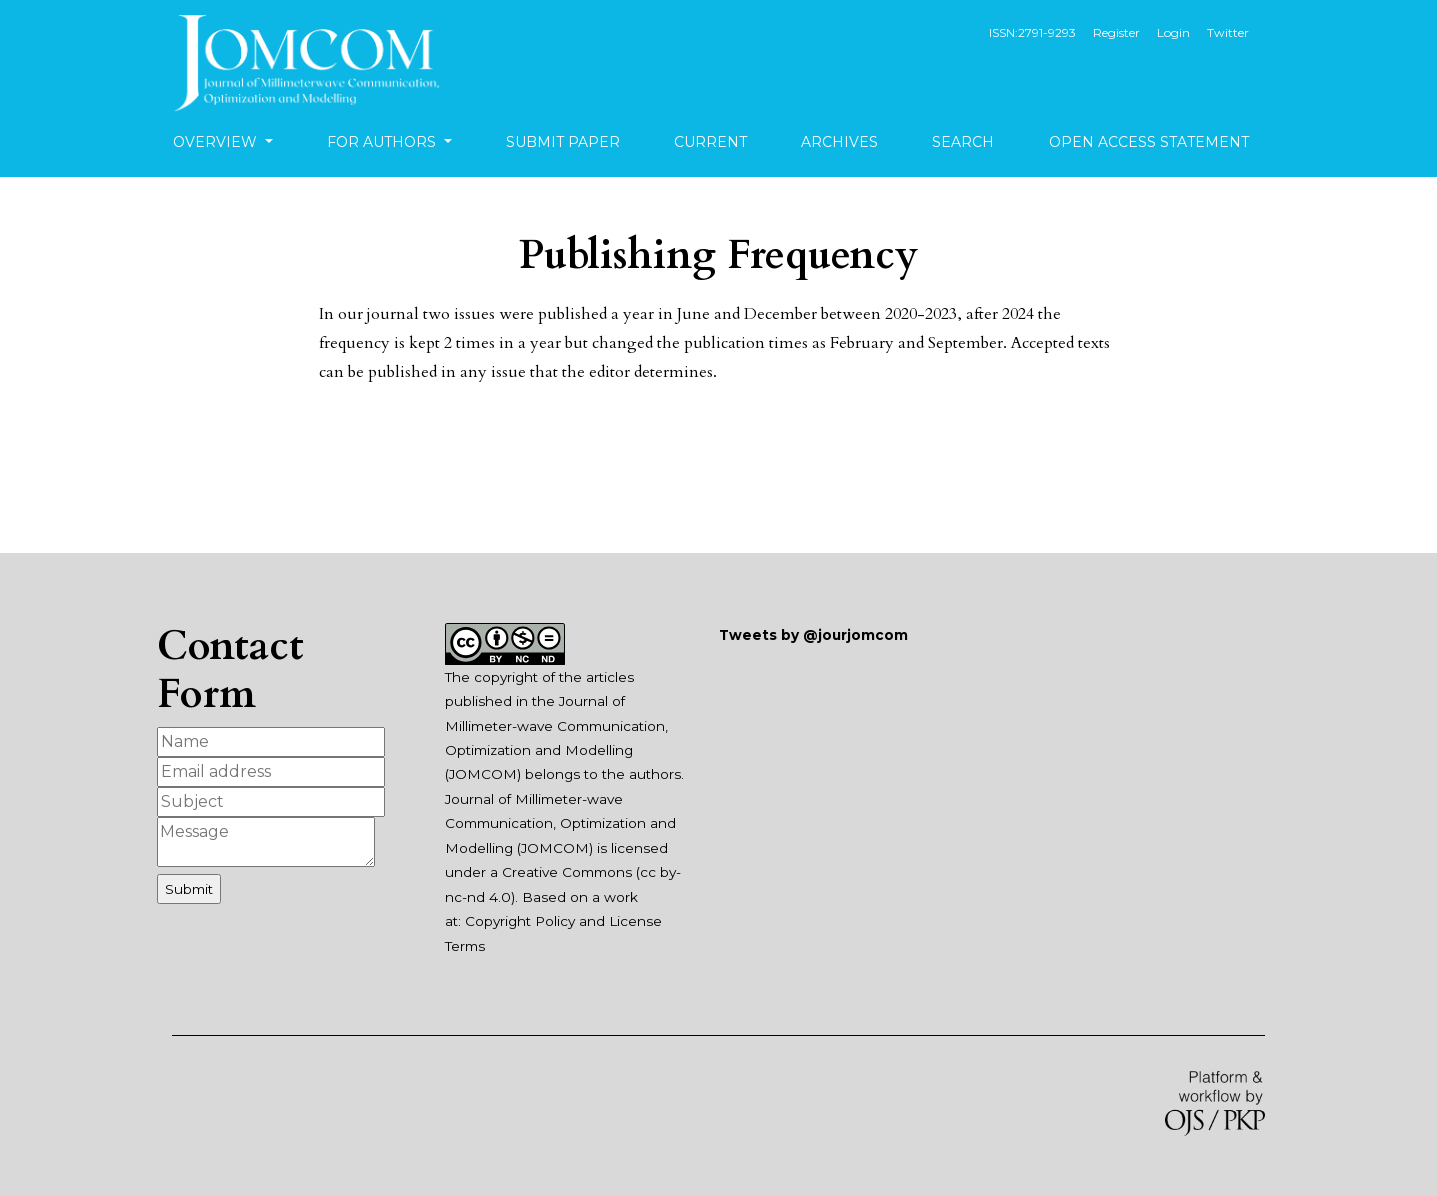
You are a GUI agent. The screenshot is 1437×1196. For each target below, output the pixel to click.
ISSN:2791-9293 (1032, 32)
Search (963, 142)
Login (1173, 32)
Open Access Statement (1149, 142)
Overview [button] (217, 142)
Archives (839, 142)
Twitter (1228, 32)
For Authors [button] (383, 142)
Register (1116, 32)
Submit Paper (563, 142)
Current (710, 142)
